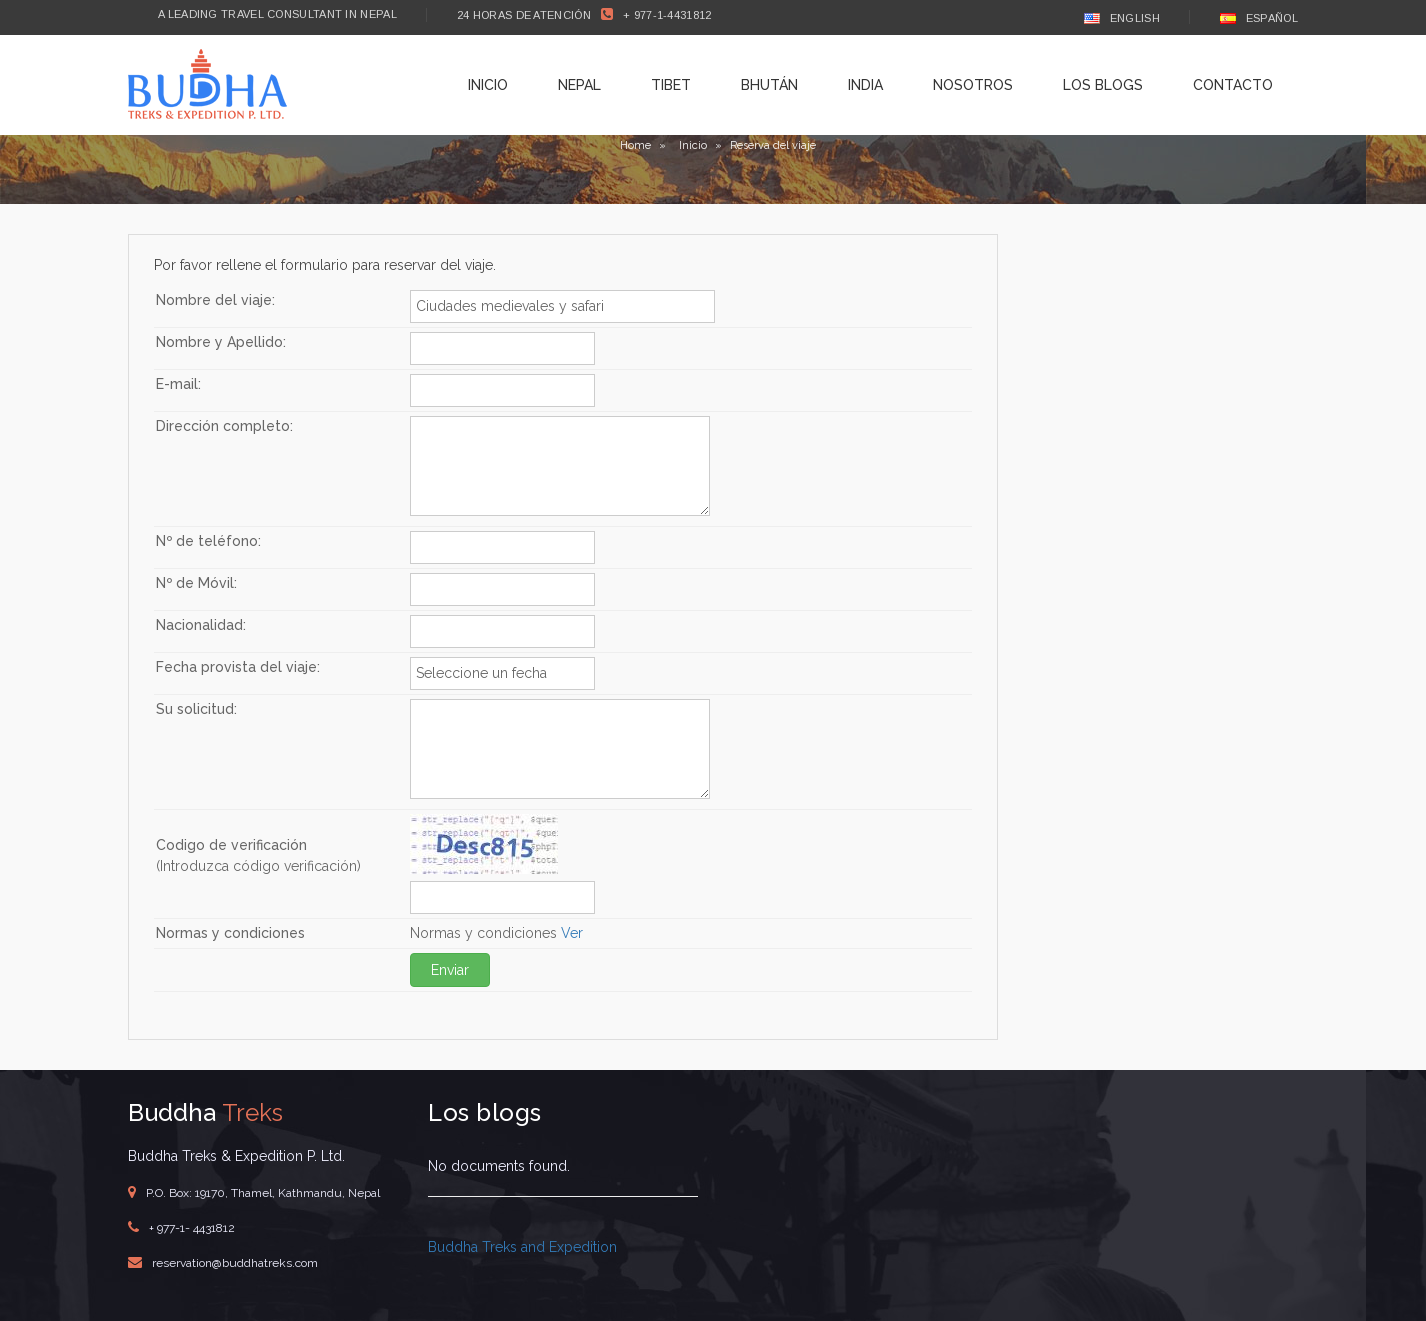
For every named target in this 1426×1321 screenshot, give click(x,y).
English (1122, 18)
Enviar (450, 970)
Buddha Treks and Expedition (522, 1247)
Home (635, 145)
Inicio (488, 85)
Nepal (579, 85)
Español (1259, 18)
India (865, 85)
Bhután (769, 85)
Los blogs (1103, 85)
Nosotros (973, 85)
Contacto (1233, 85)
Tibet (671, 85)
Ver (572, 933)
